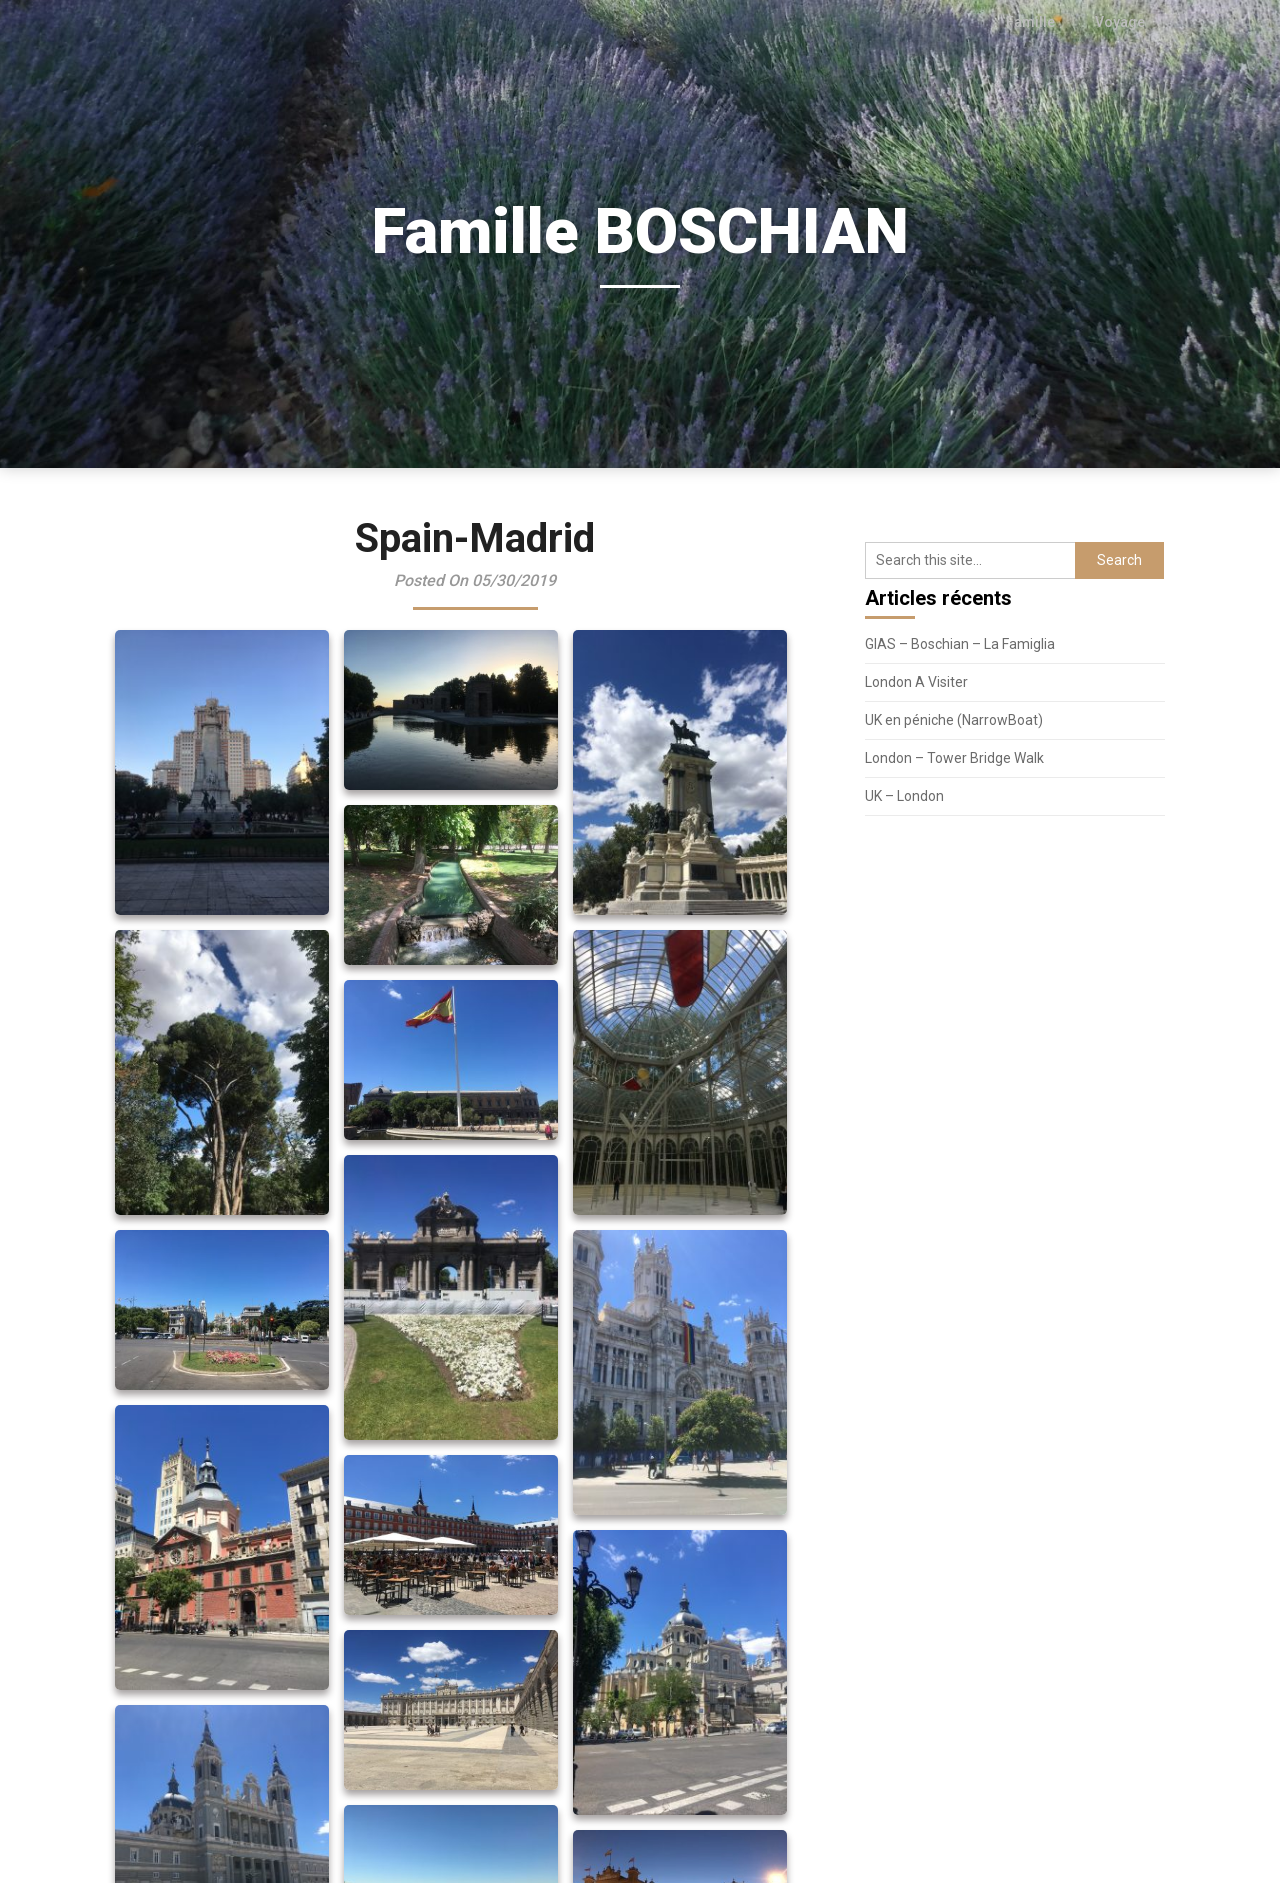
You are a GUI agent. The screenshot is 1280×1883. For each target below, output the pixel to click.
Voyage (1121, 22)
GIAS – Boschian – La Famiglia (960, 644)
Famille (1034, 22)
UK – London (904, 796)
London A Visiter (916, 682)
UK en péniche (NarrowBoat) (954, 720)
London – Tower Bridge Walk (954, 758)
